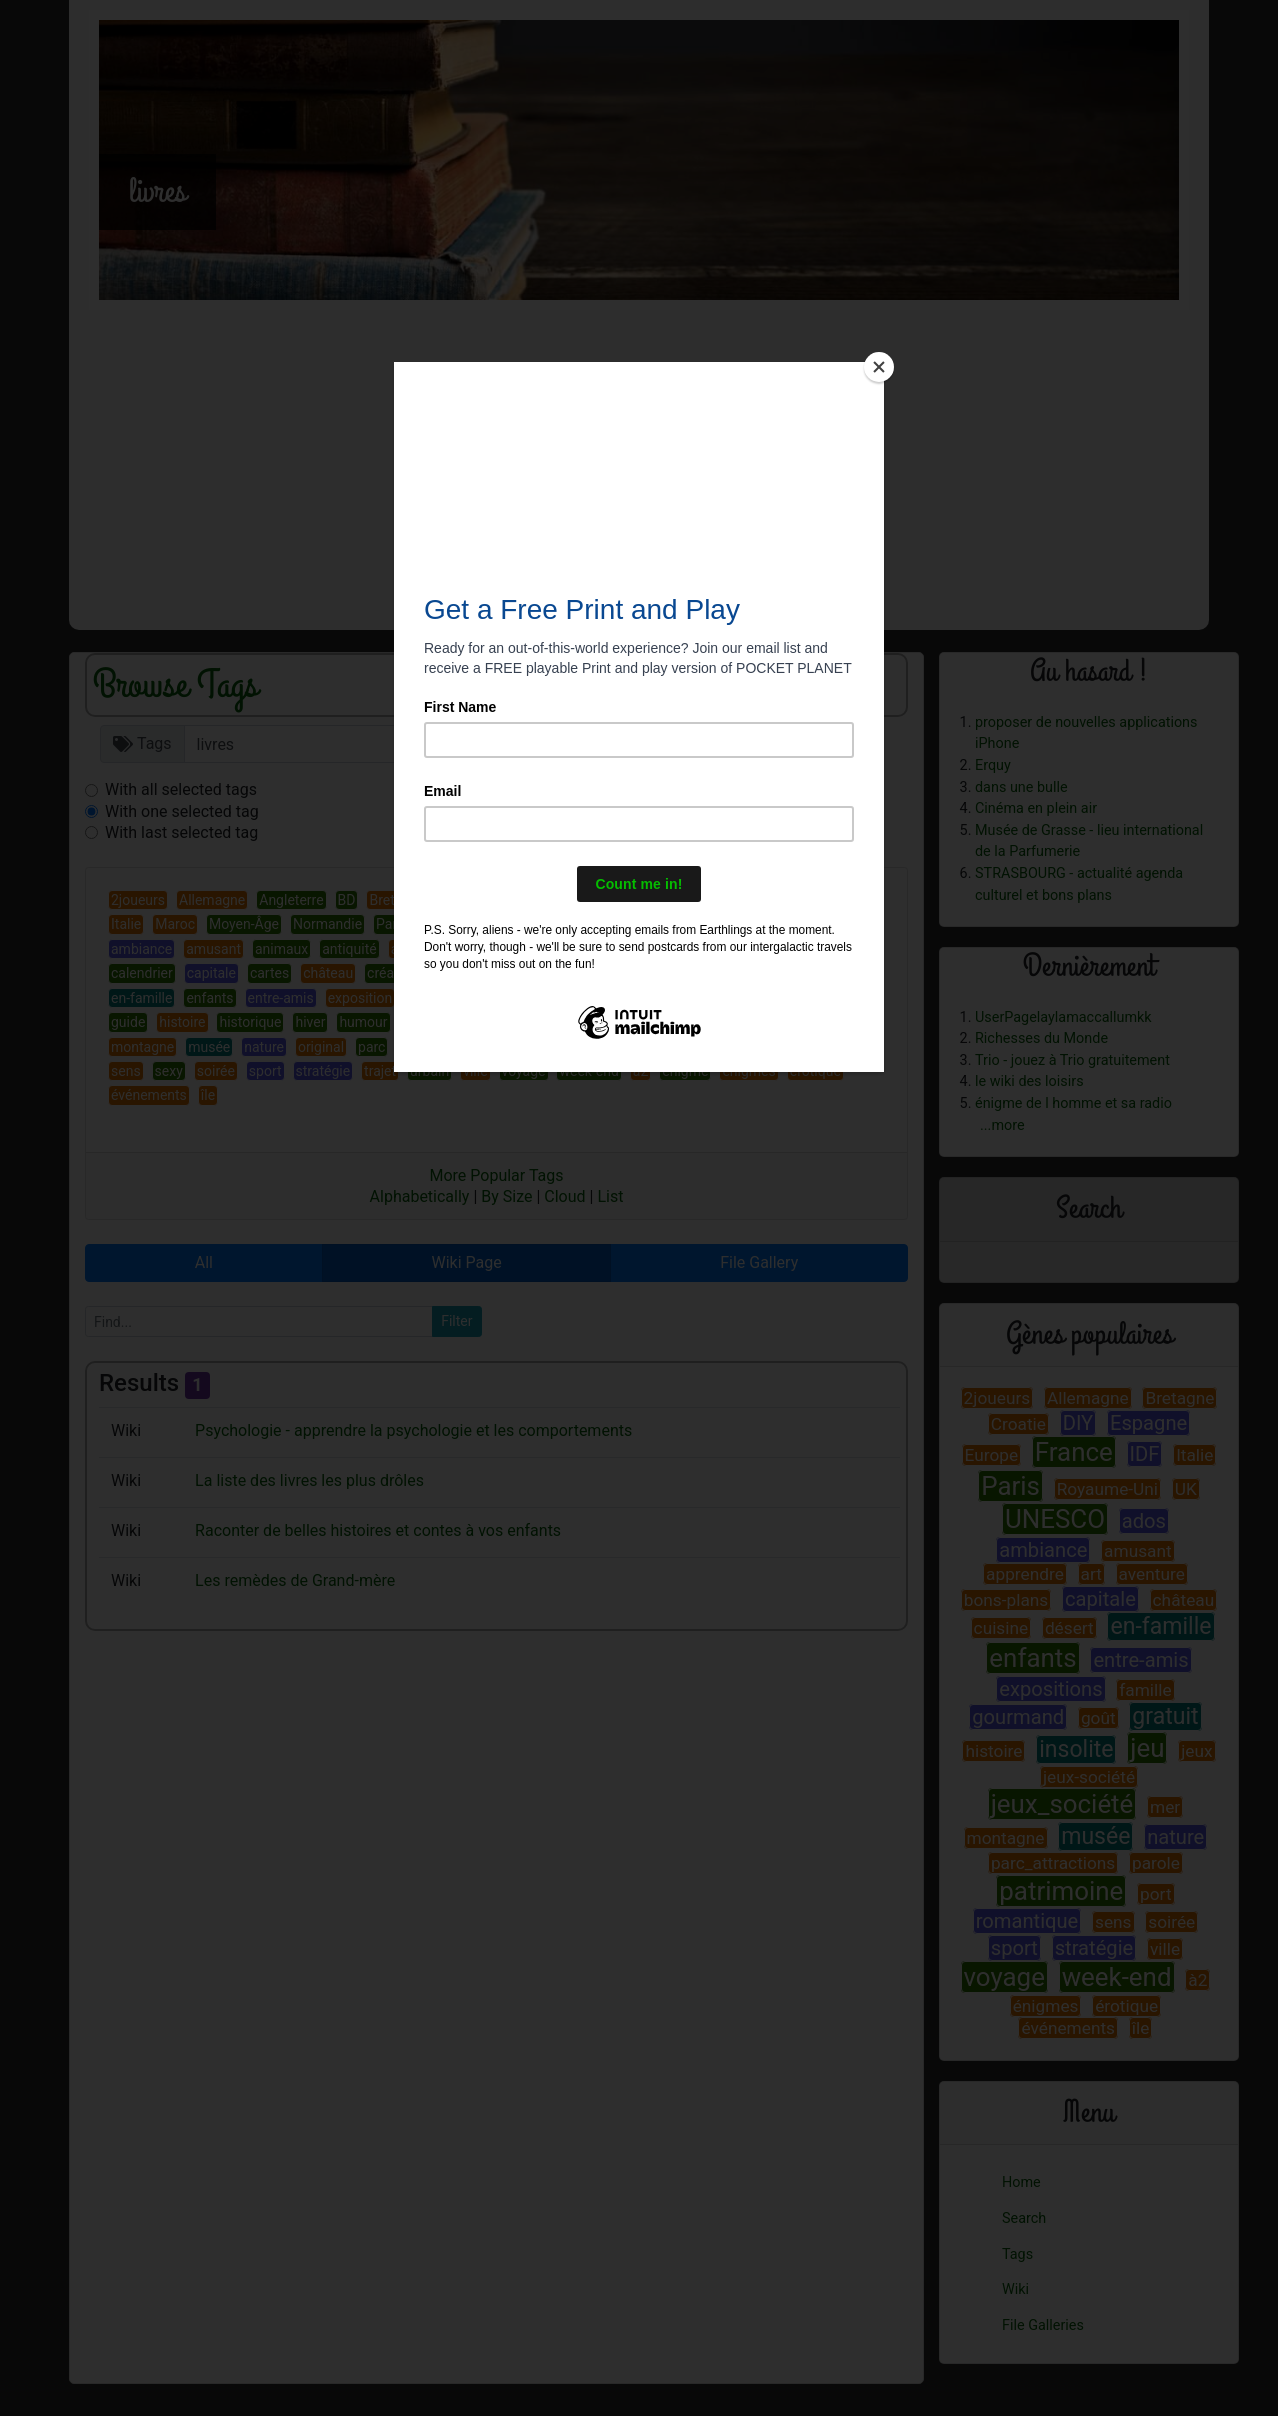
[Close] (879, 367)
